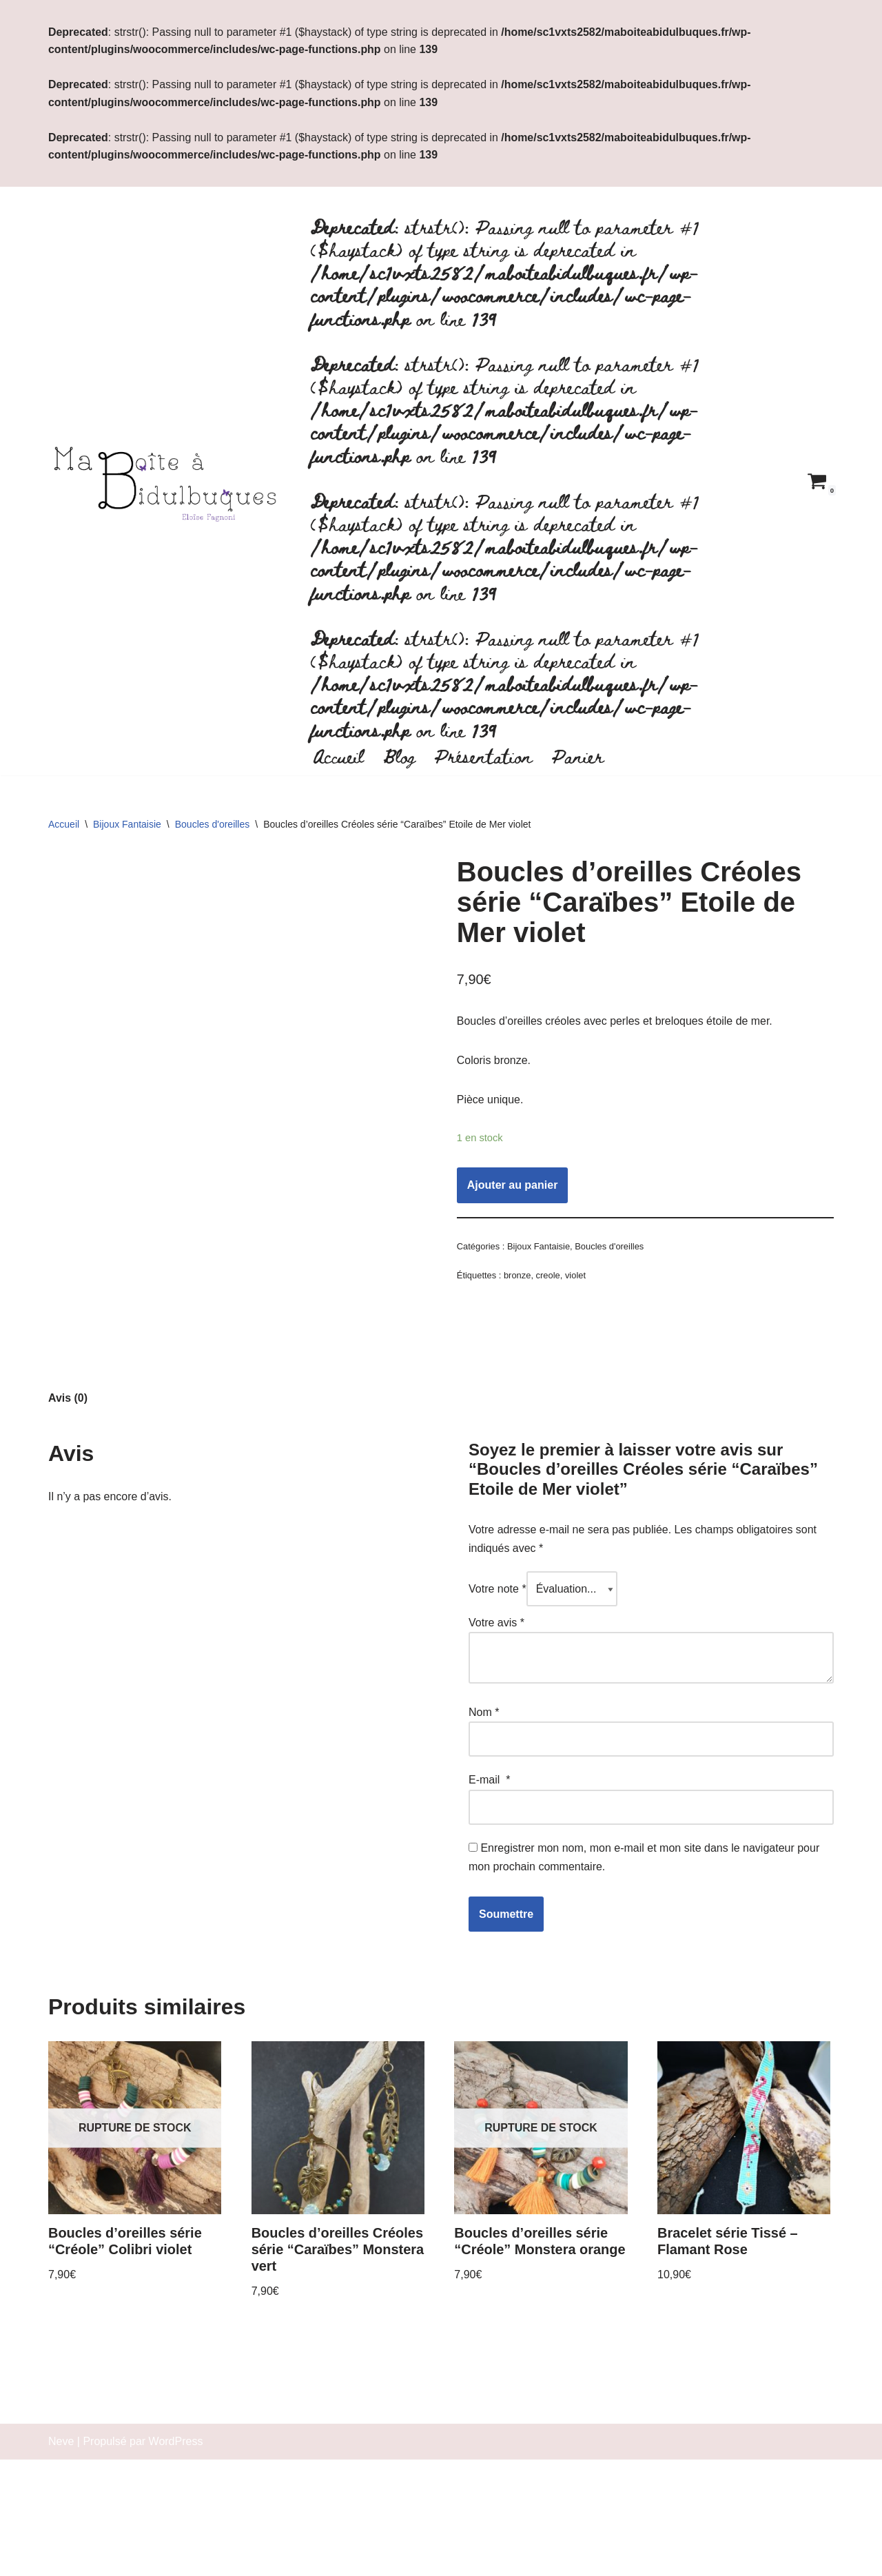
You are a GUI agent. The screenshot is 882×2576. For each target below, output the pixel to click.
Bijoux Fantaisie (127, 826)
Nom (484, 1866)
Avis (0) (68, 1551)
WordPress (176, 2558)
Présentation (484, 757)
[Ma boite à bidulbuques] (168, 482)
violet (575, 1278)
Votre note (497, 1742)
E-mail (489, 1934)
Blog (399, 757)
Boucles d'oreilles (212, 826)
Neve (61, 2558)
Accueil (338, 757)
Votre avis (496, 1777)
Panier (579, 757)
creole (548, 1278)
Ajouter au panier (512, 1188)
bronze (517, 1278)
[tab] (68, 1551)
